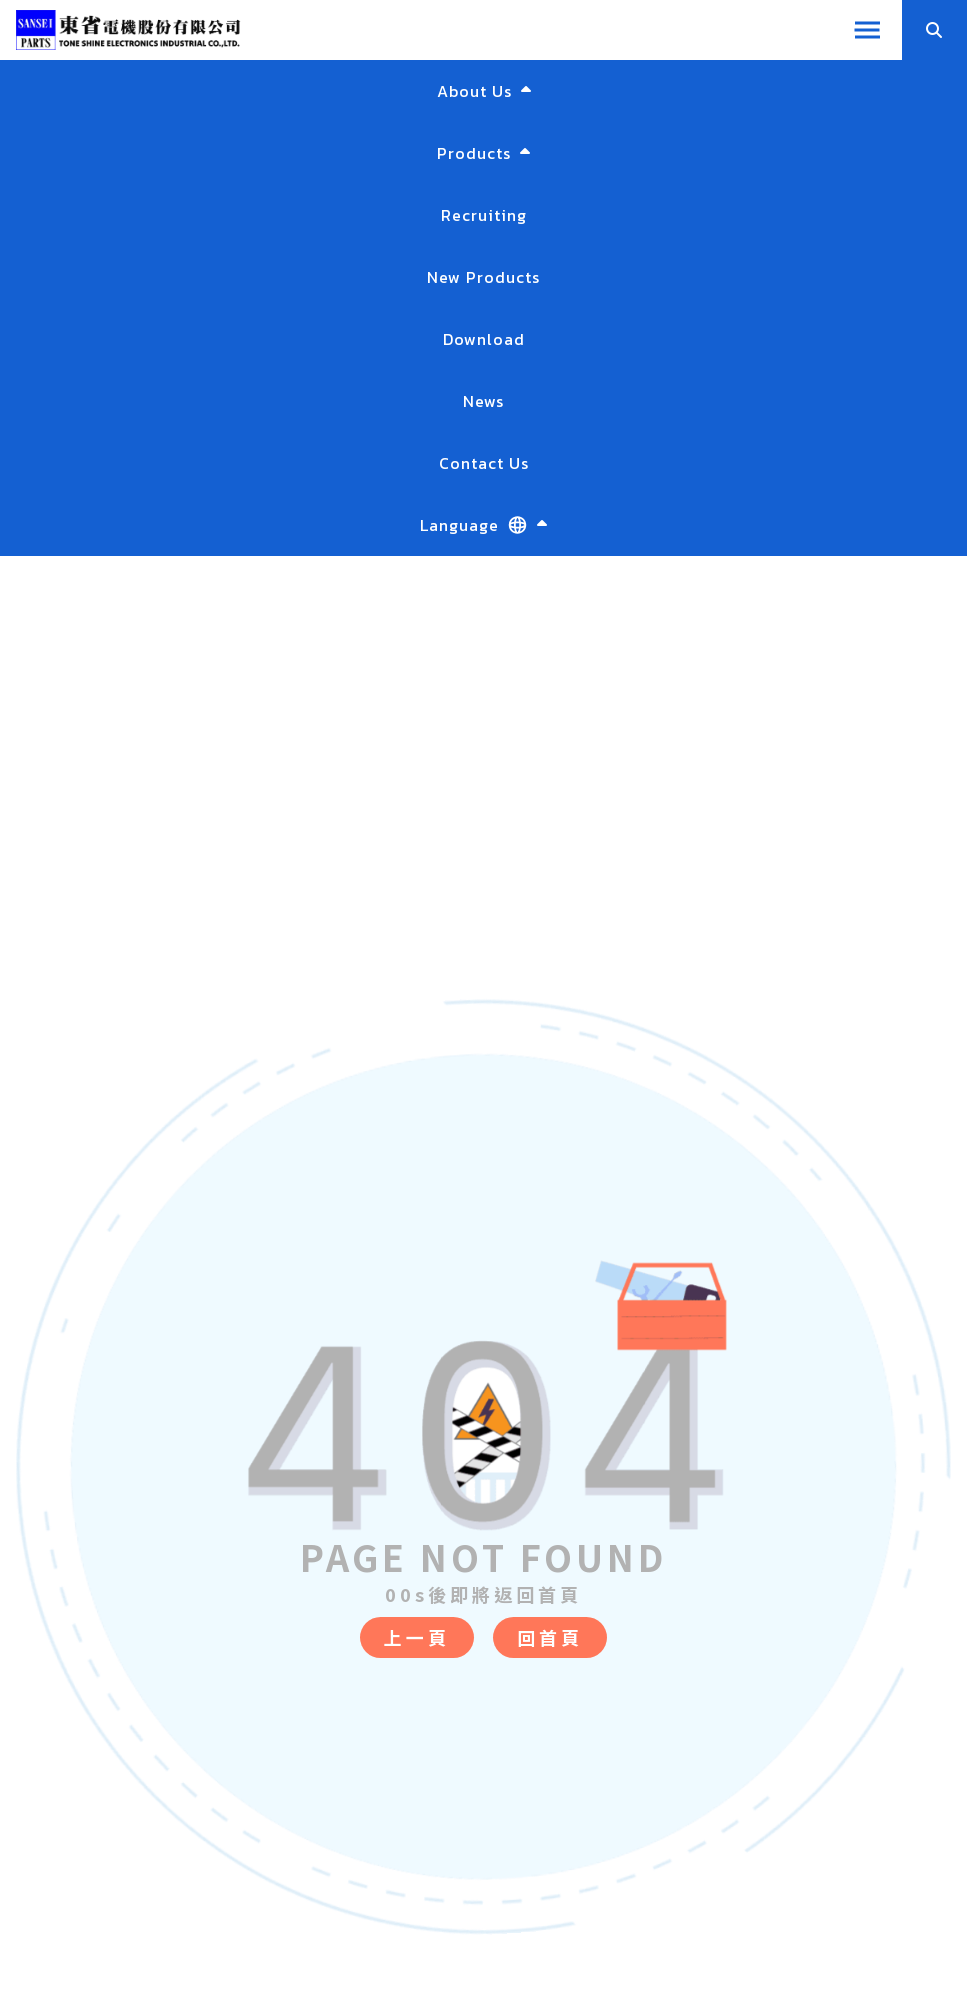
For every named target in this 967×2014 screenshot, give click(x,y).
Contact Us (484, 463)
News (483, 401)
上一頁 (417, 1637)
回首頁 (550, 1637)
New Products (483, 277)
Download (484, 339)
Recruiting (484, 215)
